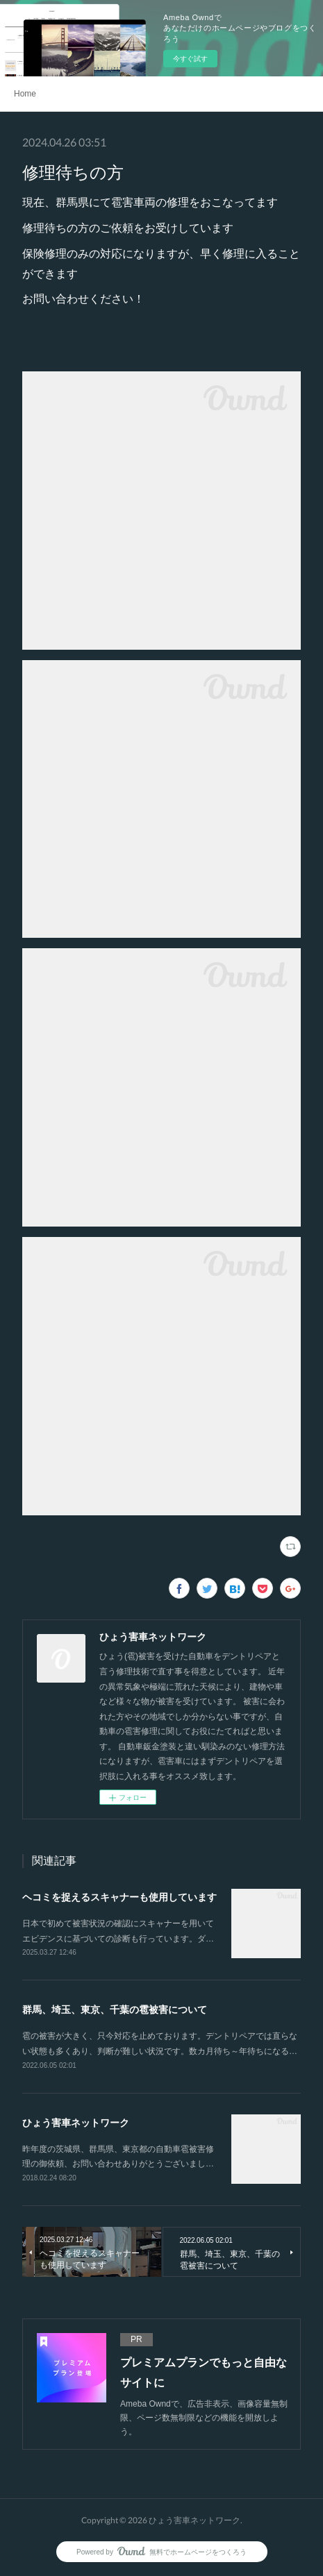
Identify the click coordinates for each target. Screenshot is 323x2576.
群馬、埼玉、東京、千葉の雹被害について (114, 2009)
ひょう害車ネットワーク (75, 2122)
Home (25, 94)
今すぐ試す (190, 58)
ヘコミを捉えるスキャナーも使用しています (119, 1897)
